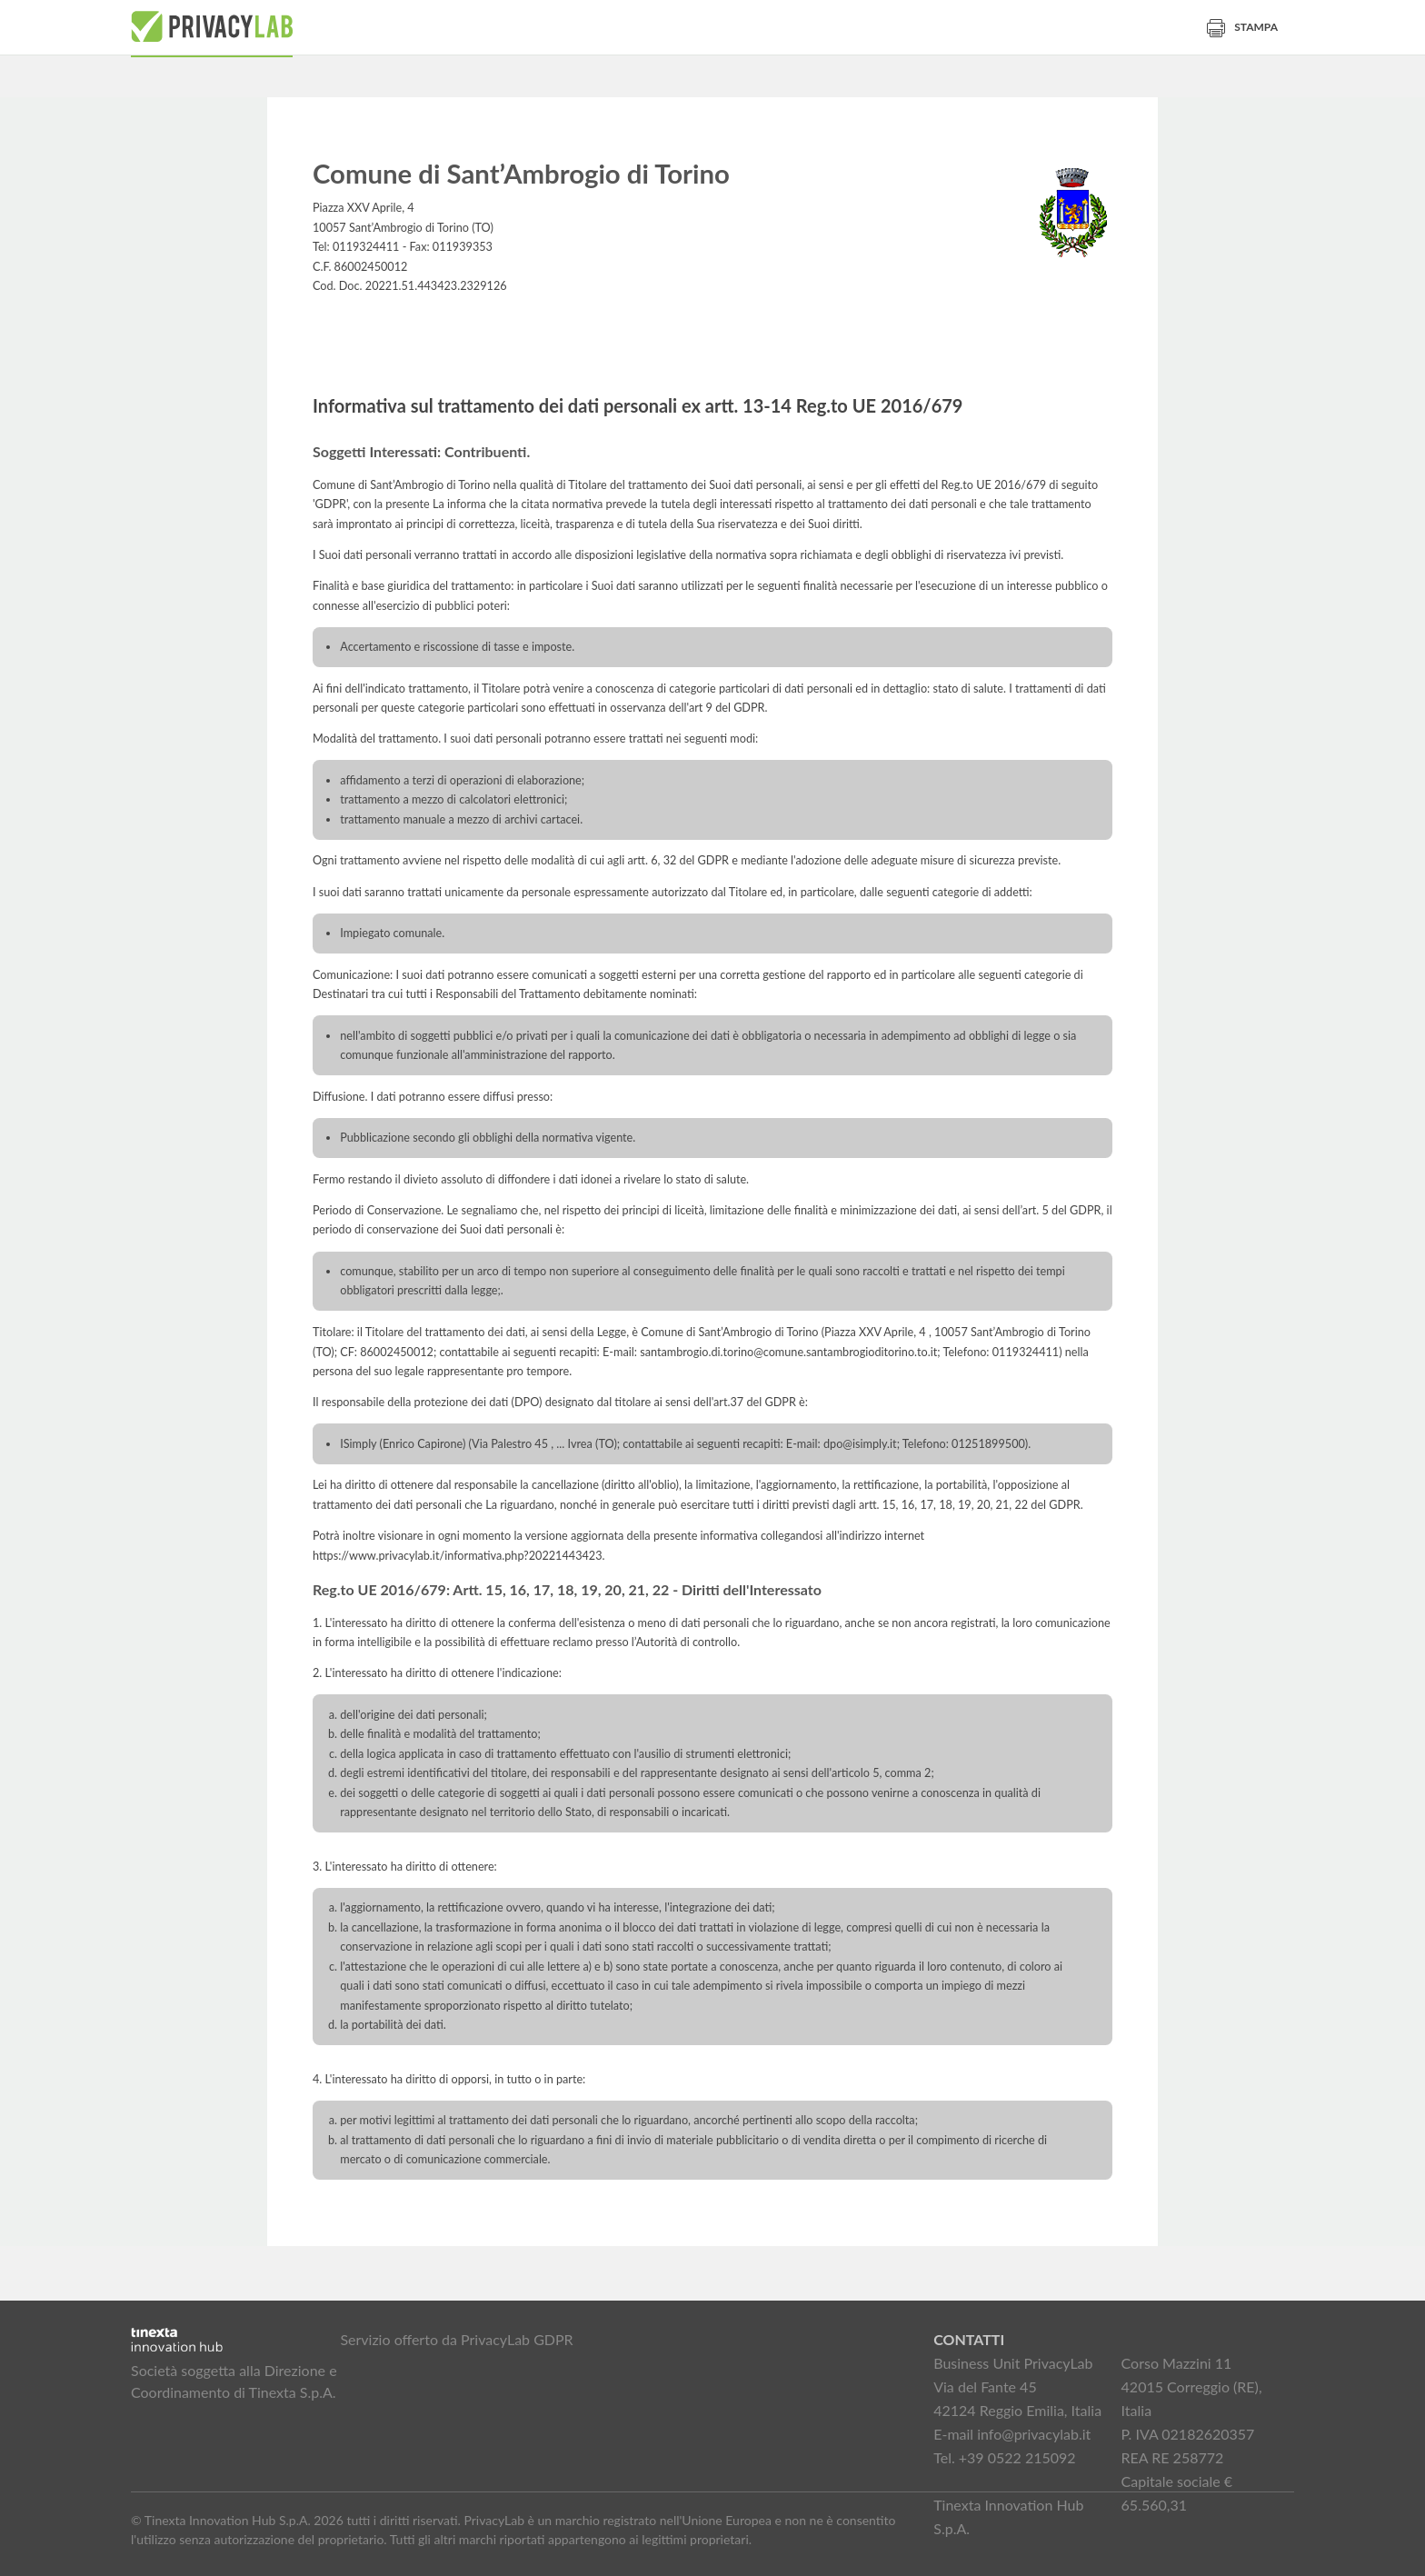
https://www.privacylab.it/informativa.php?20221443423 (458, 1556)
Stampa (1242, 27)
